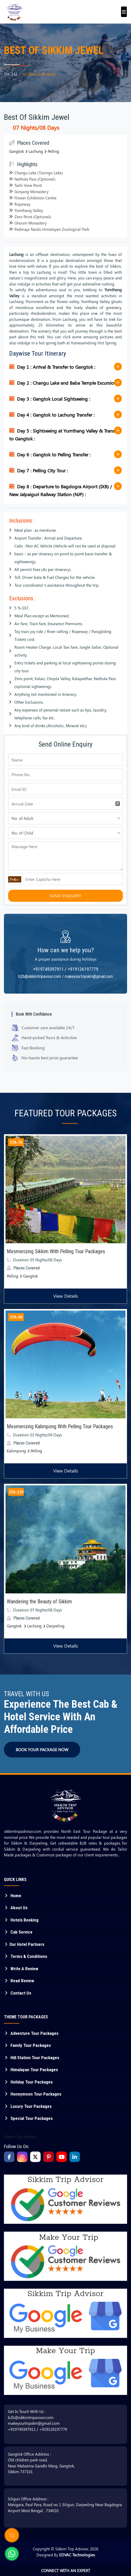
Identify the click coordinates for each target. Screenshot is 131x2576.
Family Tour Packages (27, 2045)
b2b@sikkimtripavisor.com (30, 2417)
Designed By (65, 2554)
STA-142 (11, 74)
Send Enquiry (65, 895)
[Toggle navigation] (122, 9)
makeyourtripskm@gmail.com (34, 2423)
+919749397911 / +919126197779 (65, 969)
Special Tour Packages (28, 2118)
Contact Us (17, 1993)
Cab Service (18, 1932)
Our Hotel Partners (24, 1944)
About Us (16, 1907)
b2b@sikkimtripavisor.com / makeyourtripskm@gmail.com (65, 976)
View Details (65, 1296)
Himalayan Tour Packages (31, 2069)
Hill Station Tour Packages (31, 2057)
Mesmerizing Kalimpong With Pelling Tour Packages (60, 1426)
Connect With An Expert (65, 2570)
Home (12, 1895)
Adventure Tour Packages (31, 2033)
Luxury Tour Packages (28, 2106)
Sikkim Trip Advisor (20, 2136)
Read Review (19, 1980)
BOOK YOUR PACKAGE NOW (42, 1749)
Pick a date (118, 804)
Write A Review (21, 1968)
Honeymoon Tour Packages (32, 2094)
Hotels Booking (21, 1920)
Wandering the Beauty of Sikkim (39, 1601)
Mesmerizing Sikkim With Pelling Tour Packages (56, 1251)
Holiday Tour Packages (28, 2082)
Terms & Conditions (25, 1956)
